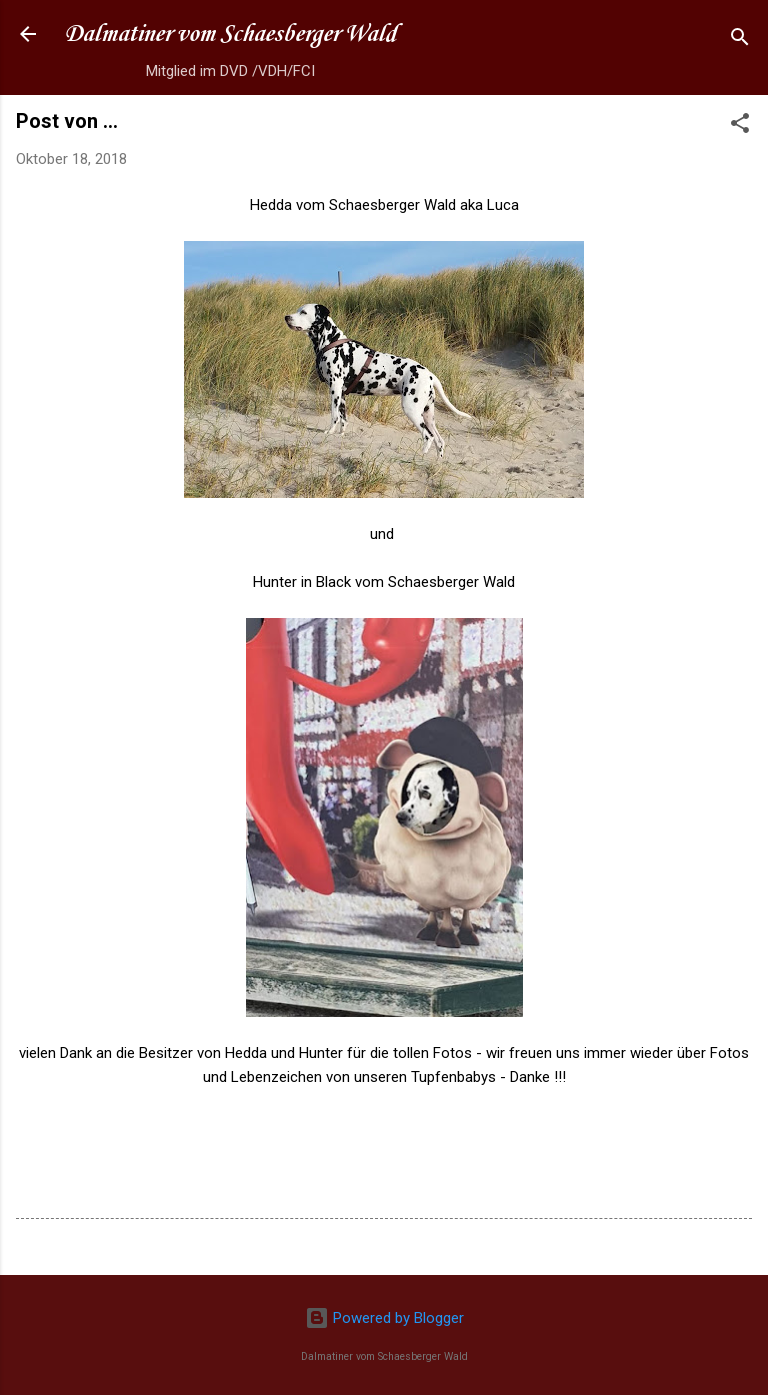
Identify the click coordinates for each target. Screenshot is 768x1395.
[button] (740, 126)
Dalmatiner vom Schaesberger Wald (230, 34)
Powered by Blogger (384, 1318)
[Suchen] (740, 40)
